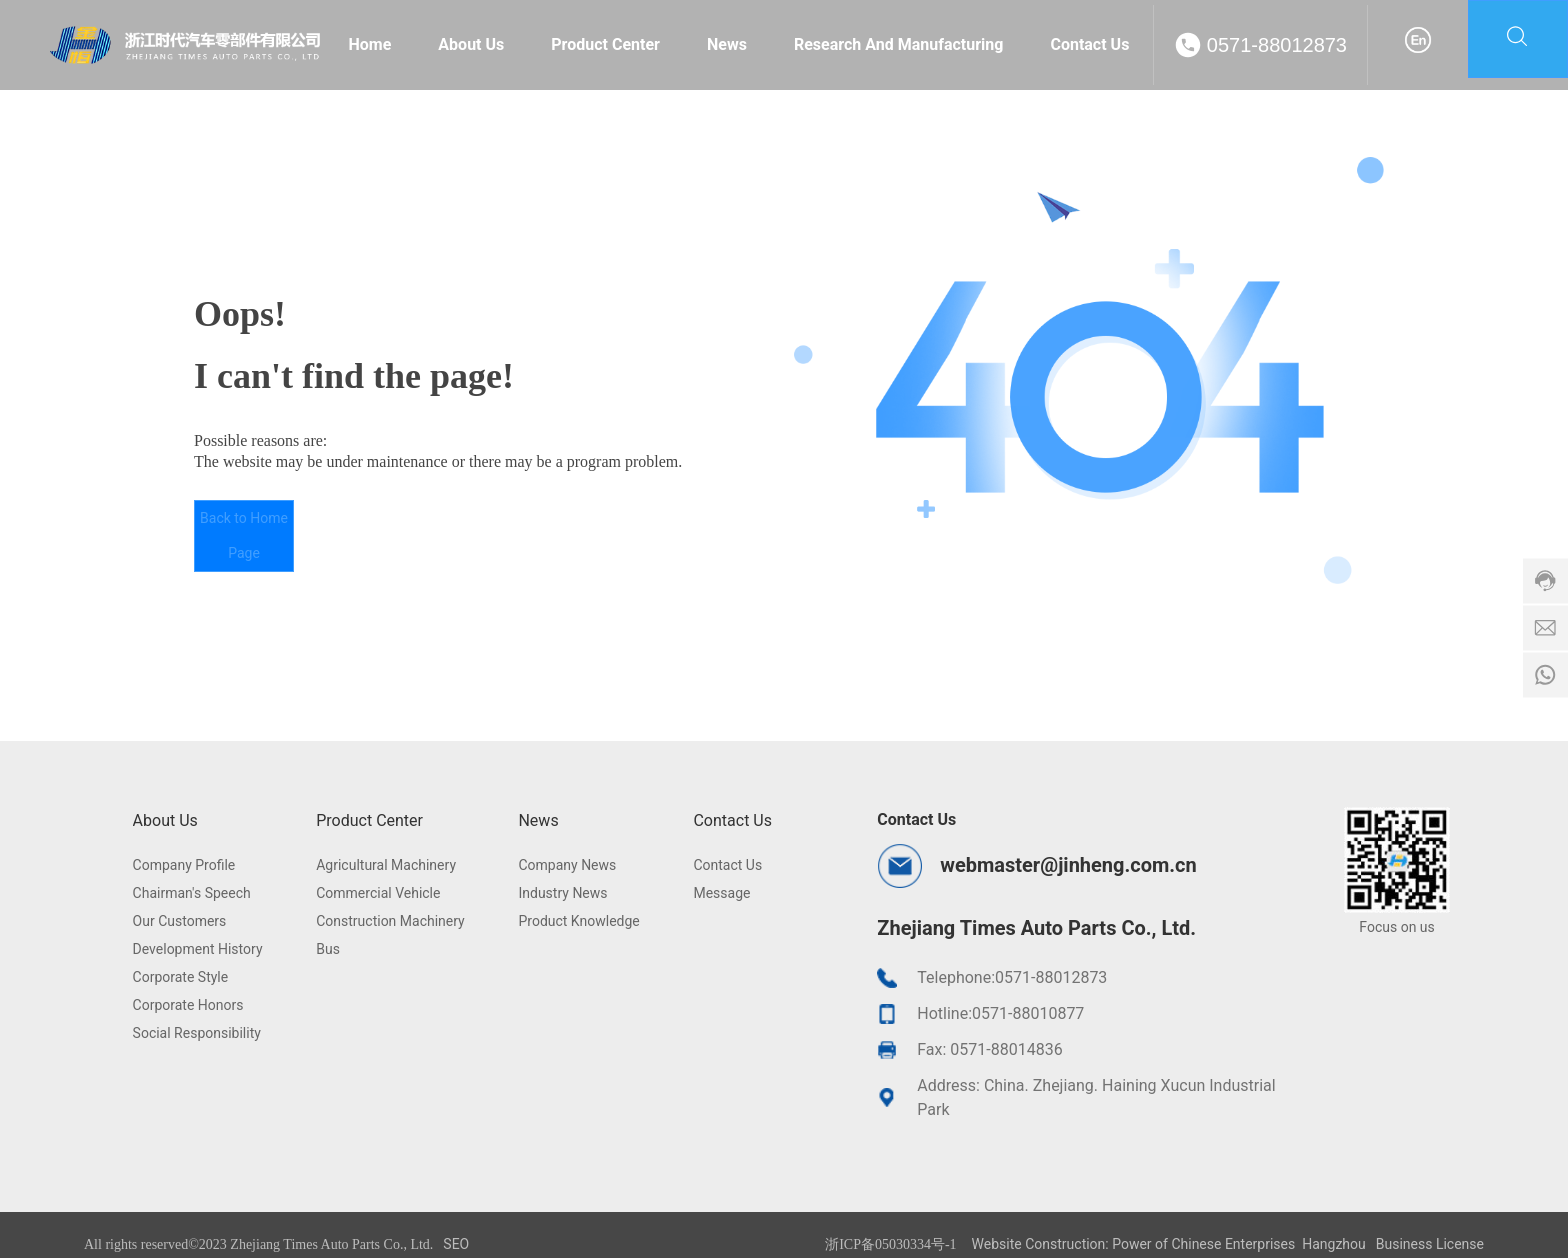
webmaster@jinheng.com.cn (1068, 865)
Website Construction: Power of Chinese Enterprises (1134, 1244)
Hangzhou (1334, 1244)
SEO (456, 1244)
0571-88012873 (1277, 45)
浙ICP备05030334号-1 (890, 1244)
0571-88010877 (1028, 1013)
